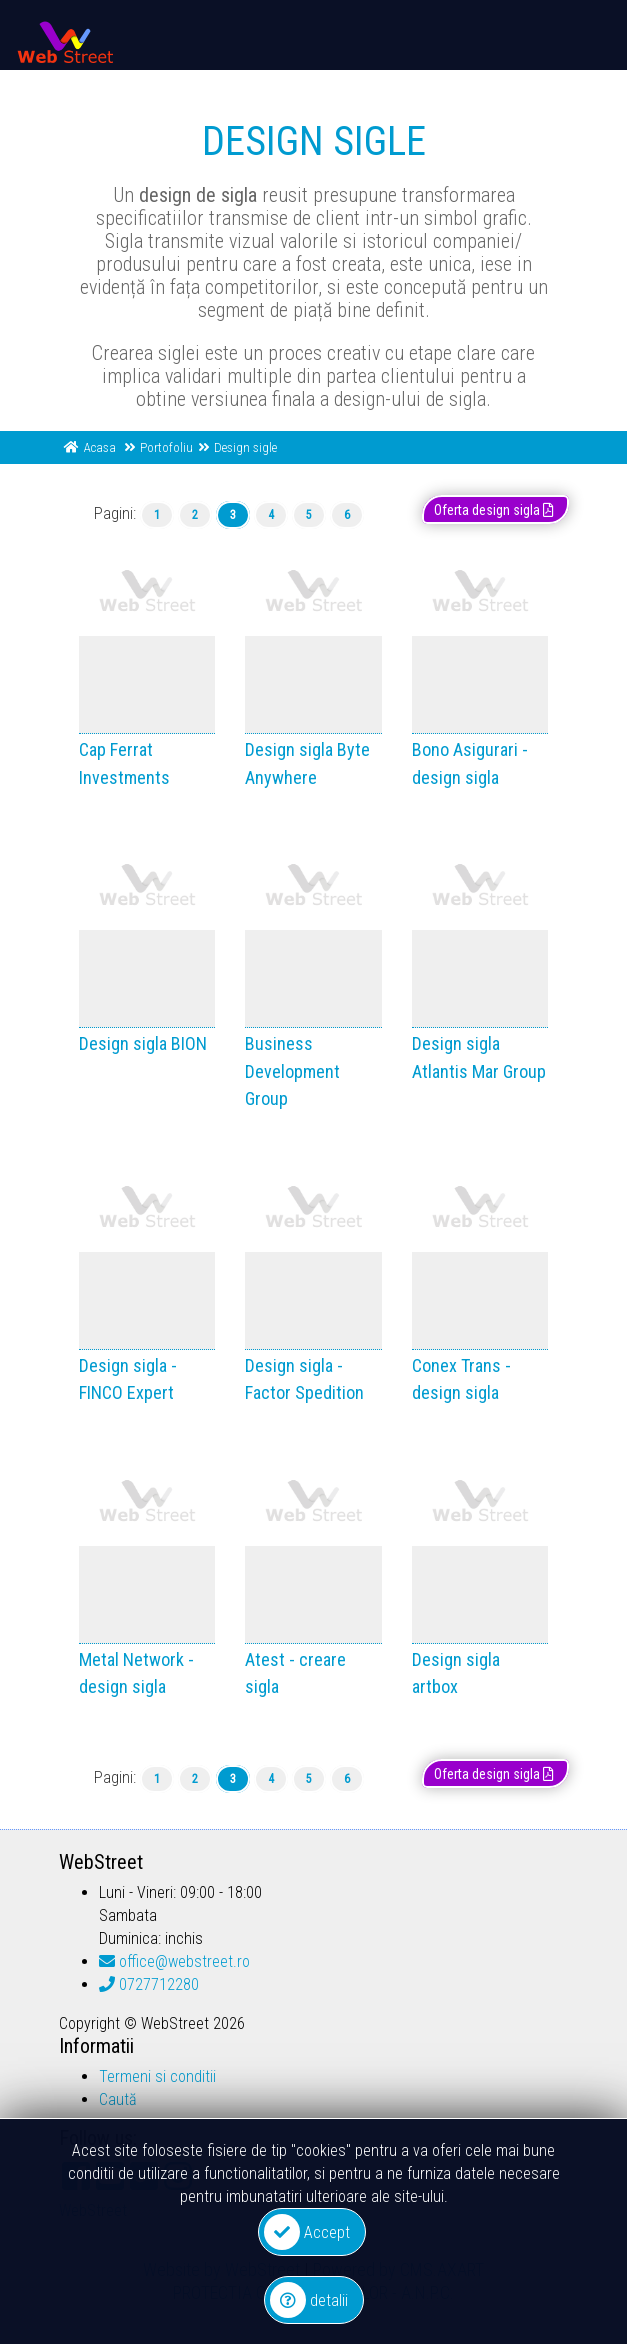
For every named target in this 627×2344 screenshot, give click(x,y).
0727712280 (149, 1984)
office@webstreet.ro (174, 1961)
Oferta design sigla (495, 510)
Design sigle (245, 447)
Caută (118, 2099)
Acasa (100, 447)
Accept (307, 2232)
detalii (309, 2300)
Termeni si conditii (157, 2076)
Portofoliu (166, 447)
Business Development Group (292, 1071)
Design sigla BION (143, 1043)
